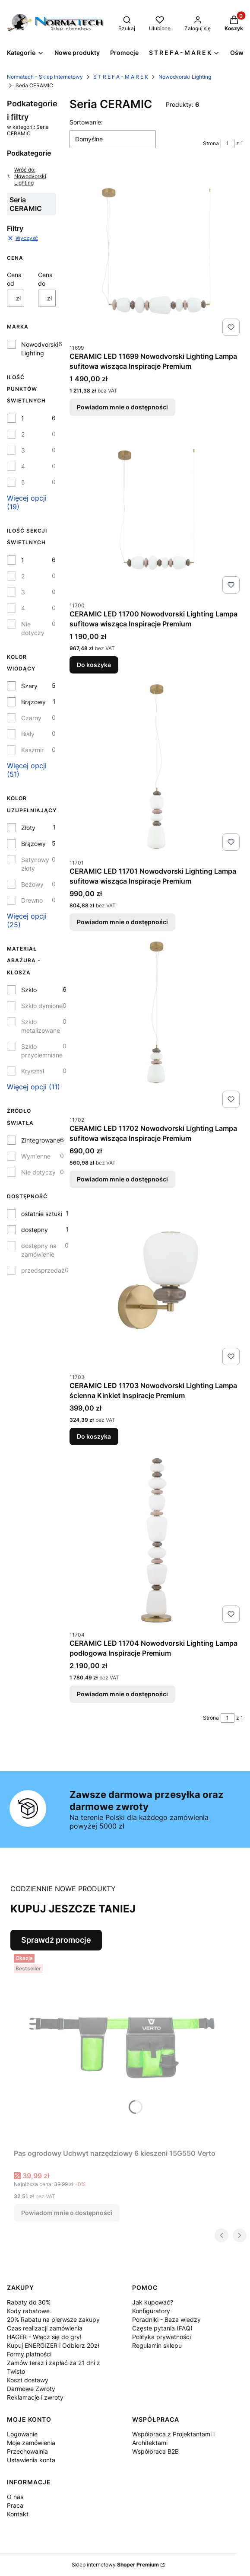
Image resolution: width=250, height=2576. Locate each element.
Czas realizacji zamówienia (44, 2328)
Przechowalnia (27, 2451)
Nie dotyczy (32, 628)
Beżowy (32, 884)
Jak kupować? (152, 2302)
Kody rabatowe (28, 2310)
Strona (211, 143)
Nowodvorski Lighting (184, 76)
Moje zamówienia (31, 2442)
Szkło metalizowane (40, 1026)
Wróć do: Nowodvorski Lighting (26, 176)
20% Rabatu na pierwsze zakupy (53, 2319)
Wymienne (36, 1156)
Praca (15, 2505)
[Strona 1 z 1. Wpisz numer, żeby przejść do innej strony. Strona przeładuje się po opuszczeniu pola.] (227, 143)
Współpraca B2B (155, 2451)
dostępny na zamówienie (39, 1250)
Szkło (29, 989)
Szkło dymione (42, 1005)
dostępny (34, 1229)
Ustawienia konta (31, 2460)
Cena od (14, 279)
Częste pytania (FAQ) (162, 2328)
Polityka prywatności (161, 2336)
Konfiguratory (151, 2310)
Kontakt (17, 2514)
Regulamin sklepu (157, 2345)
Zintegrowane (40, 1140)
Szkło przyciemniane (42, 1051)
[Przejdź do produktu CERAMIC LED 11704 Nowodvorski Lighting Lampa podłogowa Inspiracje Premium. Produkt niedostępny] (156, 1539)
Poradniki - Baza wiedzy (166, 2319)
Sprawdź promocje (56, 1939)
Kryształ (32, 1071)
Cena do (45, 279)
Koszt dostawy (27, 2380)
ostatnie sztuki (41, 1213)
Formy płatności (29, 2354)
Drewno (32, 900)
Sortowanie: (86, 122)
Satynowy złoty (35, 864)
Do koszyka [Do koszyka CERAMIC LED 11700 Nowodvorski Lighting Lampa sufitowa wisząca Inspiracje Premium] (94, 664)
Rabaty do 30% (29, 2302)
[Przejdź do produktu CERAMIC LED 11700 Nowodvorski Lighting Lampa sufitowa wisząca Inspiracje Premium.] (156, 510)
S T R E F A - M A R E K (120, 76)
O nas (15, 2496)
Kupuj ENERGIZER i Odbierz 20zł (53, 2345)
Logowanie (22, 2434)
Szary (29, 685)
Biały (28, 733)
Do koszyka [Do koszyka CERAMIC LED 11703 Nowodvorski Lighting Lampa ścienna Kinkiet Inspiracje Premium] (94, 1436)
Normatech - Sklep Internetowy (45, 76)
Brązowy (33, 701)
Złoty (28, 827)
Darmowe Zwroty (31, 2388)
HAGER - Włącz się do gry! (44, 2336)
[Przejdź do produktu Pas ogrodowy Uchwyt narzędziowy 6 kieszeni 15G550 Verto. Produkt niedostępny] (122, 2047)
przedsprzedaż (43, 1270)
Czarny (31, 717)
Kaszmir (32, 749)
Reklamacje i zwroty (35, 2397)
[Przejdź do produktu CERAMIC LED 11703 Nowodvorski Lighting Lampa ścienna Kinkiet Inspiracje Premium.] (156, 1282)
